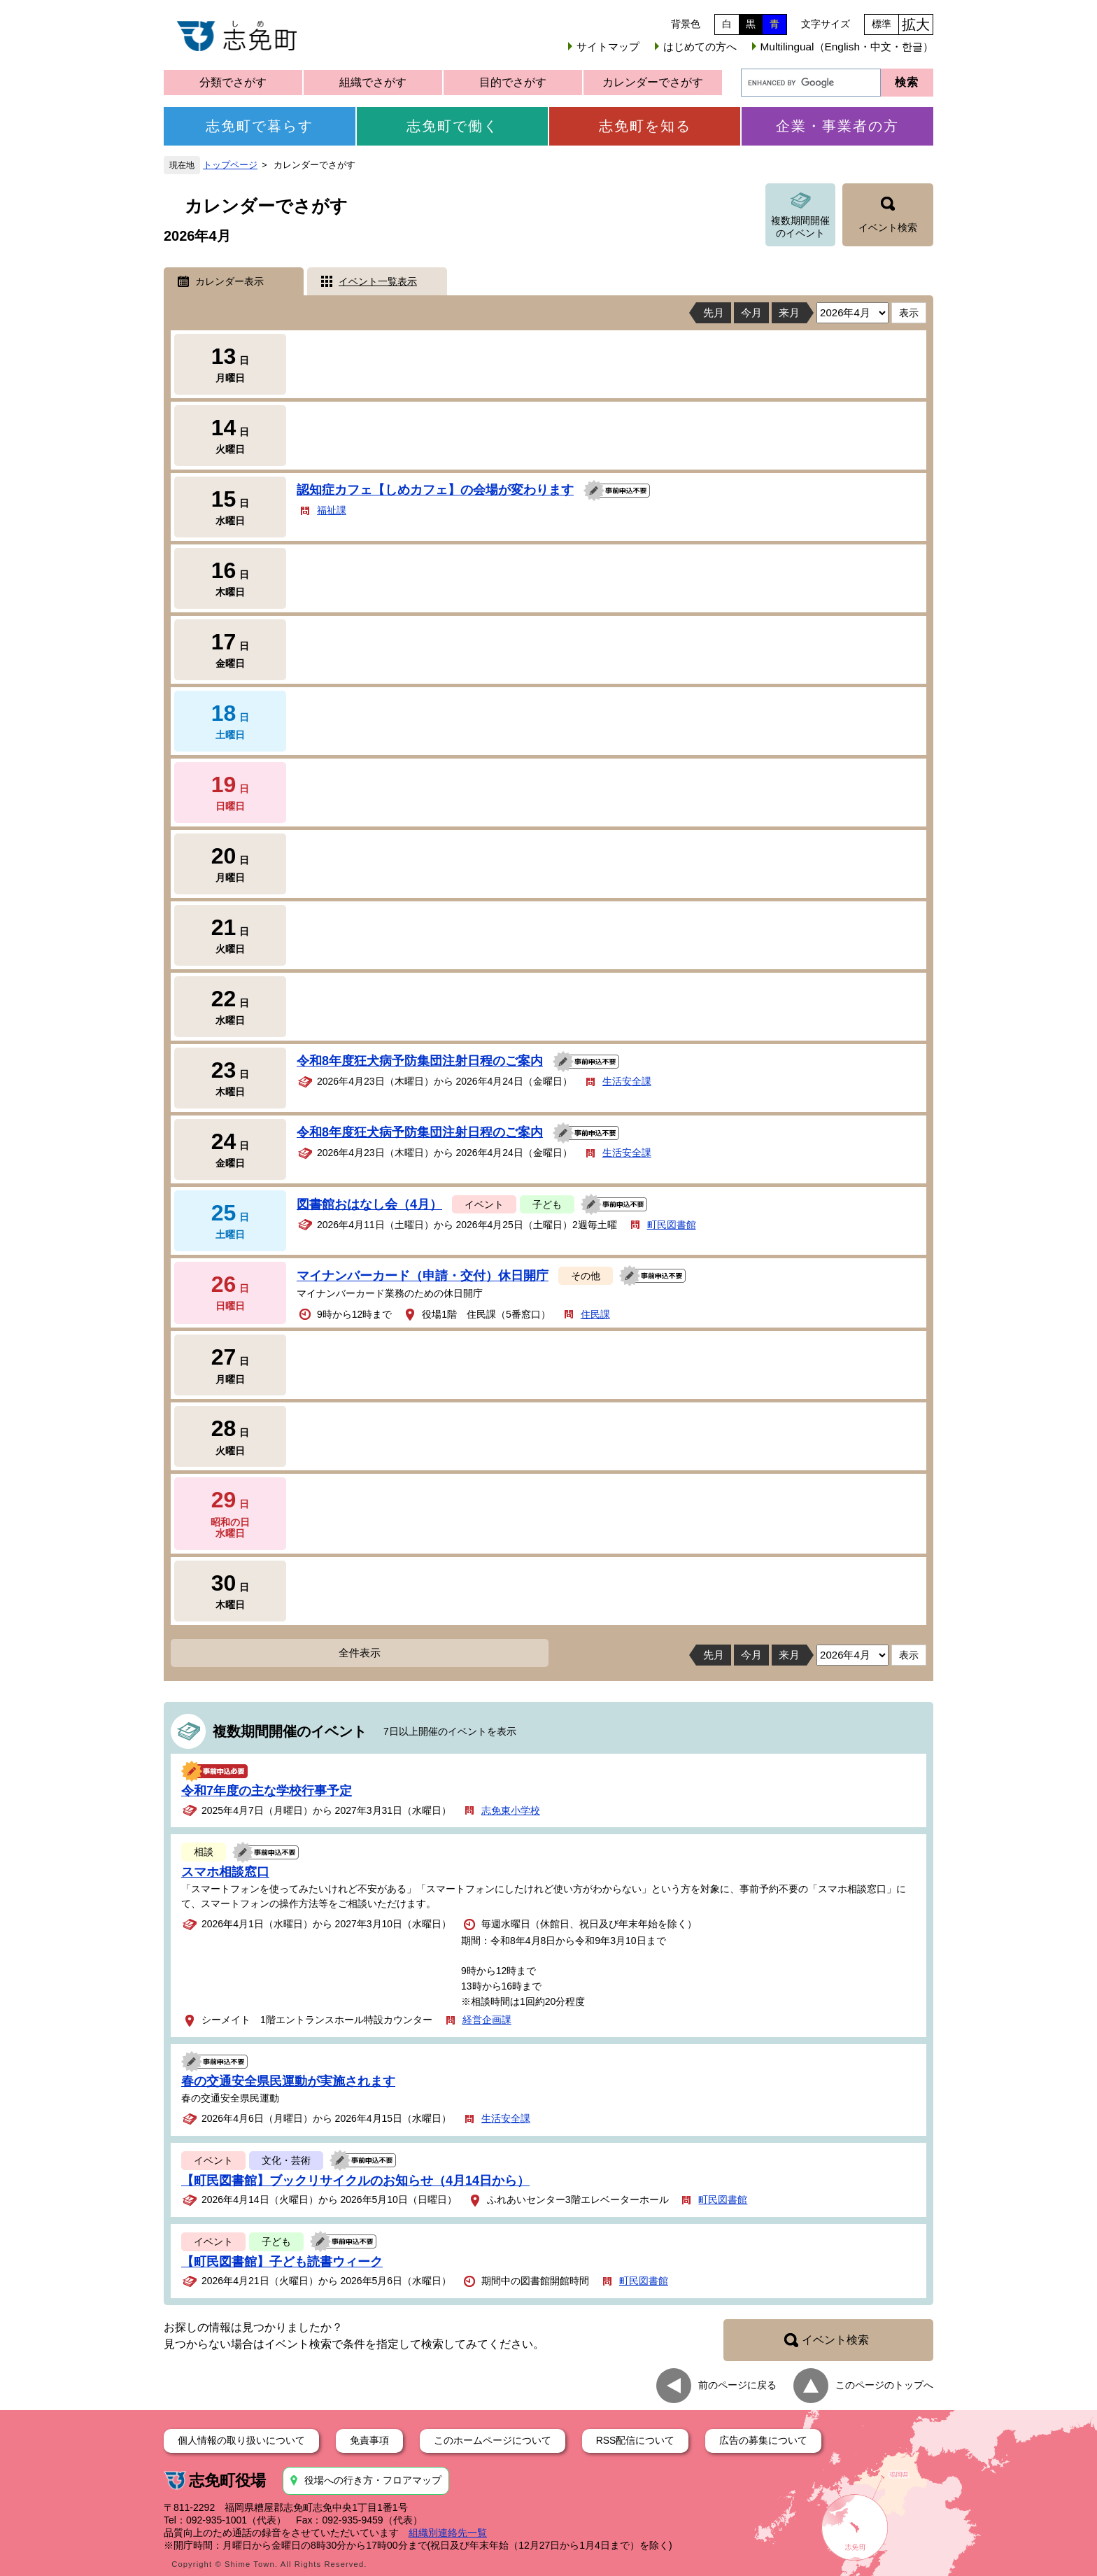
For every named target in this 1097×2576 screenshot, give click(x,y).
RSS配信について (635, 2440)
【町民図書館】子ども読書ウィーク (282, 2262)
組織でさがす (372, 82)
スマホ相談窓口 (225, 1872)
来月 (789, 312)
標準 (881, 23)
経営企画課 (486, 2019)
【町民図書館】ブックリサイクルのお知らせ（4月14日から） (355, 2181)
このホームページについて (492, 2440)
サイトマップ (607, 46)
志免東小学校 (510, 1810)
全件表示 (360, 1653)
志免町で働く (452, 126)
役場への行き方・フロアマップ (372, 2480)
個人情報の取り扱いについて (241, 2440)
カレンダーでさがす (652, 82)
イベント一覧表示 (378, 281)
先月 (713, 312)
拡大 (916, 24)
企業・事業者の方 (837, 126)
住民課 (595, 1314)
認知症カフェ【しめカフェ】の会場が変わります (435, 490)
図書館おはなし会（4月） (369, 1204)
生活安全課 (626, 1081)
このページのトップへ (884, 2384)
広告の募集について (763, 2440)
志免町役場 (227, 2480)
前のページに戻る (737, 2384)
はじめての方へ (700, 46)
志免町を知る (645, 126)
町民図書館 (671, 1224)
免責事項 (369, 2440)
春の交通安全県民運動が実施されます (288, 2081)
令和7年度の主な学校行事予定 (266, 1791)
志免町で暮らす (259, 126)
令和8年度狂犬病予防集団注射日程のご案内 (420, 1061)
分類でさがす (233, 82)
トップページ (230, 165)
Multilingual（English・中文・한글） (846, 46)
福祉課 (331, 510)
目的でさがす (512, 82)
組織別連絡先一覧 (448, 2532)
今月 (751, 312)
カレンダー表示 (229, 281)
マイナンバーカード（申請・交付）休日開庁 (422, 1276)
